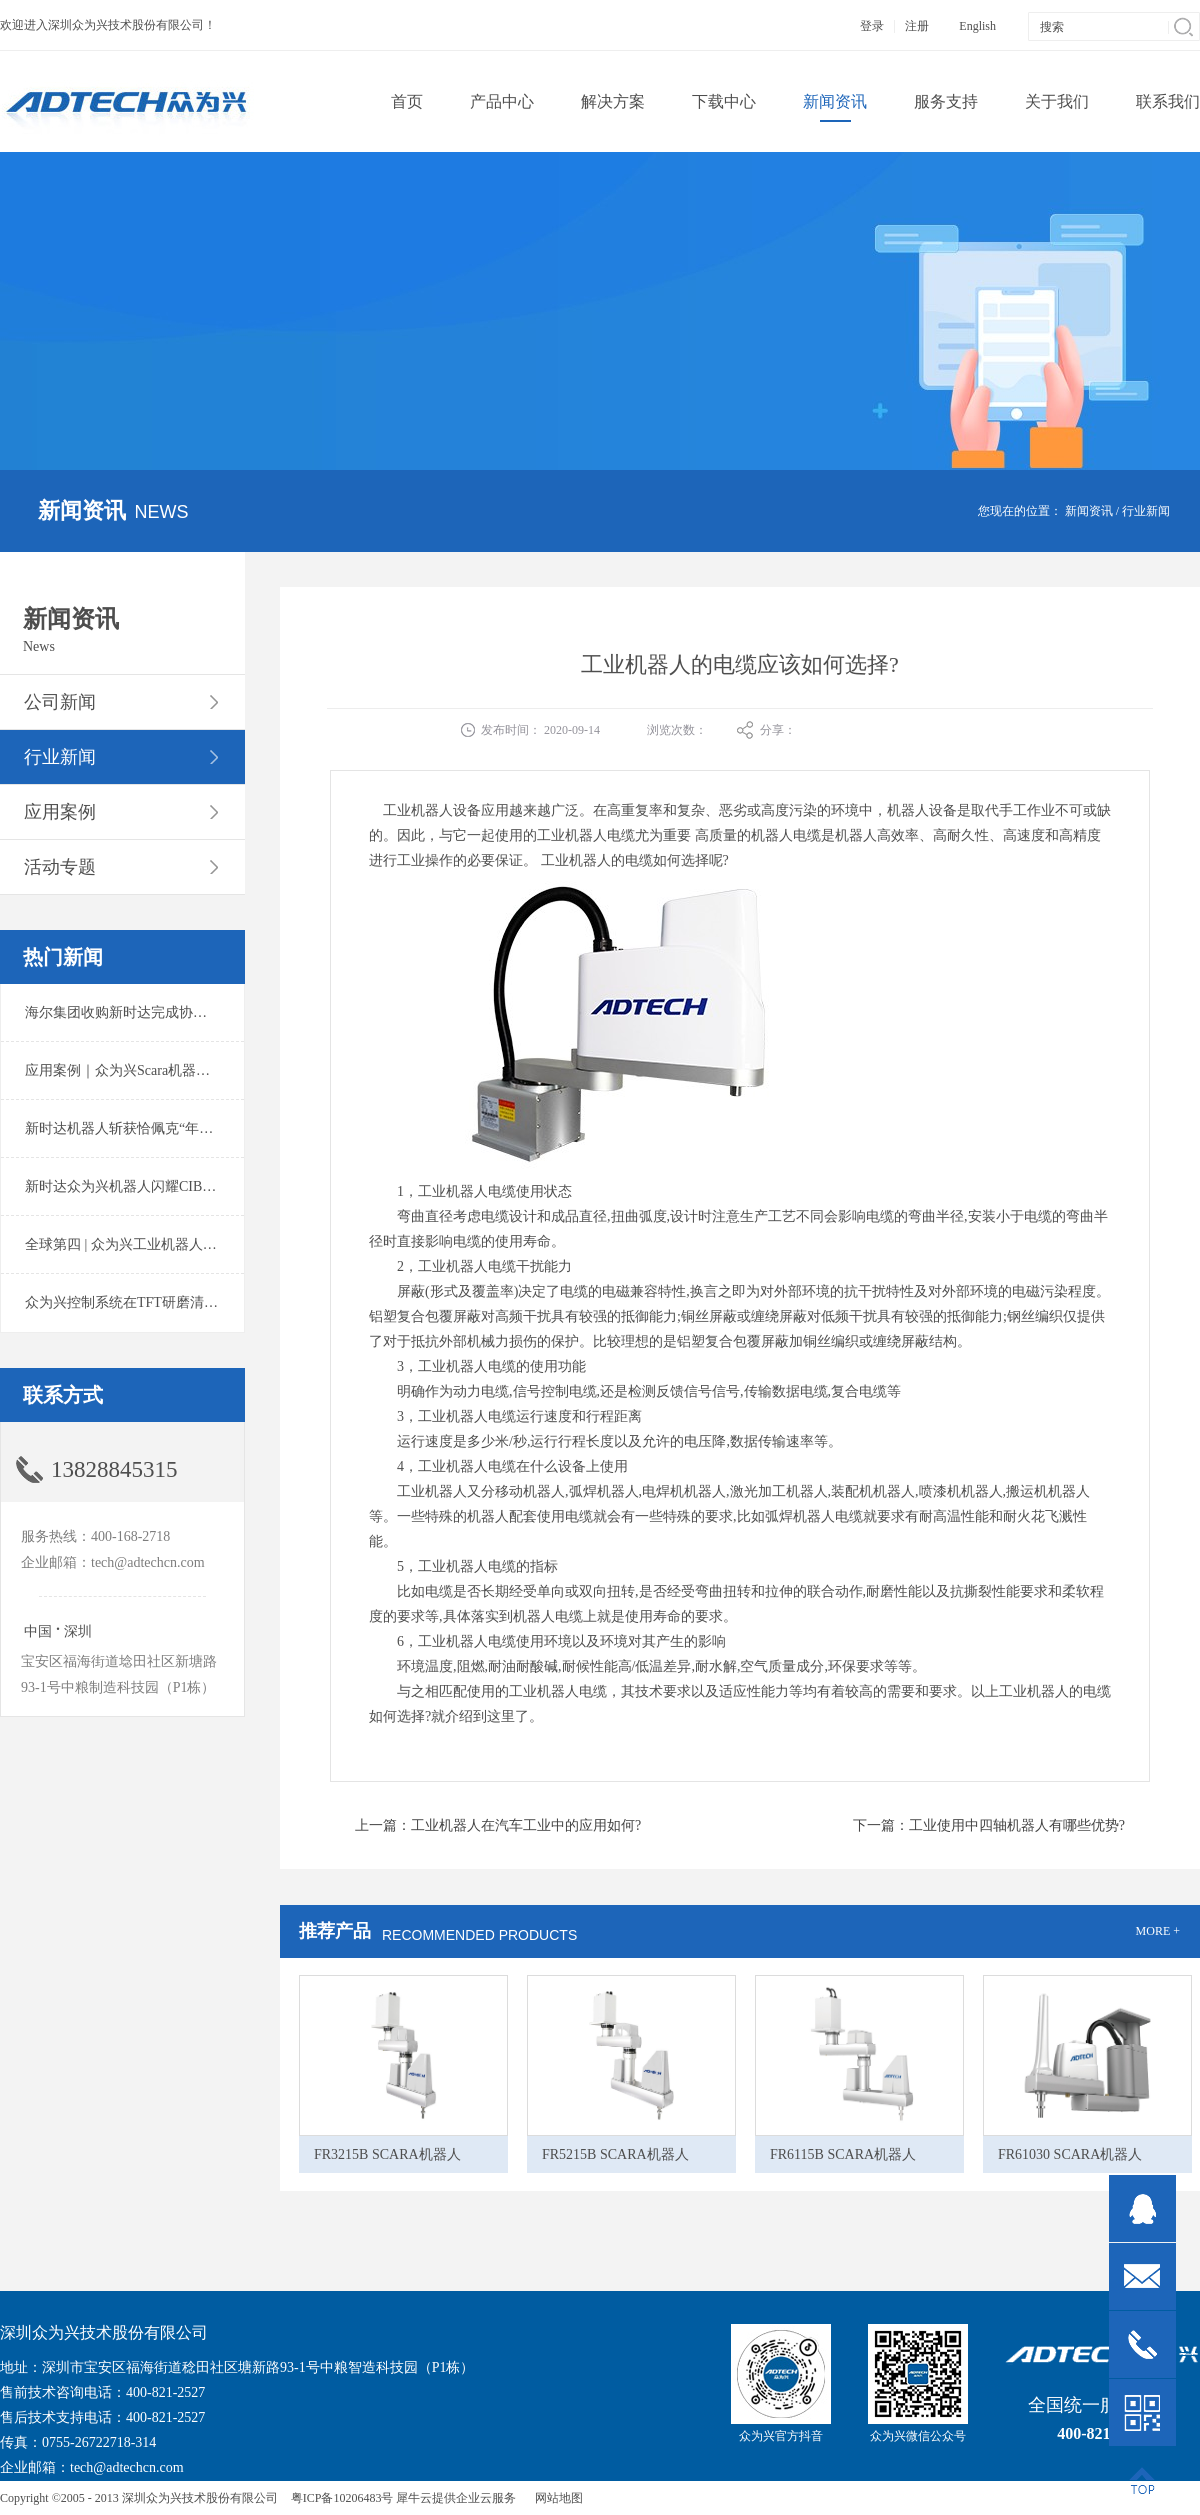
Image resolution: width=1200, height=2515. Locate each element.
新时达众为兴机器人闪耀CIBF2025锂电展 (152, 1186)
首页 (407, 101)
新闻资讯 (1089, 511)
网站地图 (556, 2498)
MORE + (1158, 1931)
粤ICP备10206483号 (342, 2498)
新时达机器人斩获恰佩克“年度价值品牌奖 (154, 1128)
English (977, 26)
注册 (917, 26)
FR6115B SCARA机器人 (843, 2154)
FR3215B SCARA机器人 (387, 2154)
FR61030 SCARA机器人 (1070, 2154)
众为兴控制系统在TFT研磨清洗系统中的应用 (163, 1302)
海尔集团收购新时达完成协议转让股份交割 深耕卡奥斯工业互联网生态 (244, 1012)
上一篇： (498, 1825)
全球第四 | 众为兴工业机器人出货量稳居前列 (163, 1244)
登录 (872, 26)
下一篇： (989, 1825)
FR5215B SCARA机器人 (615, 2154)
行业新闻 (1146, 511)
